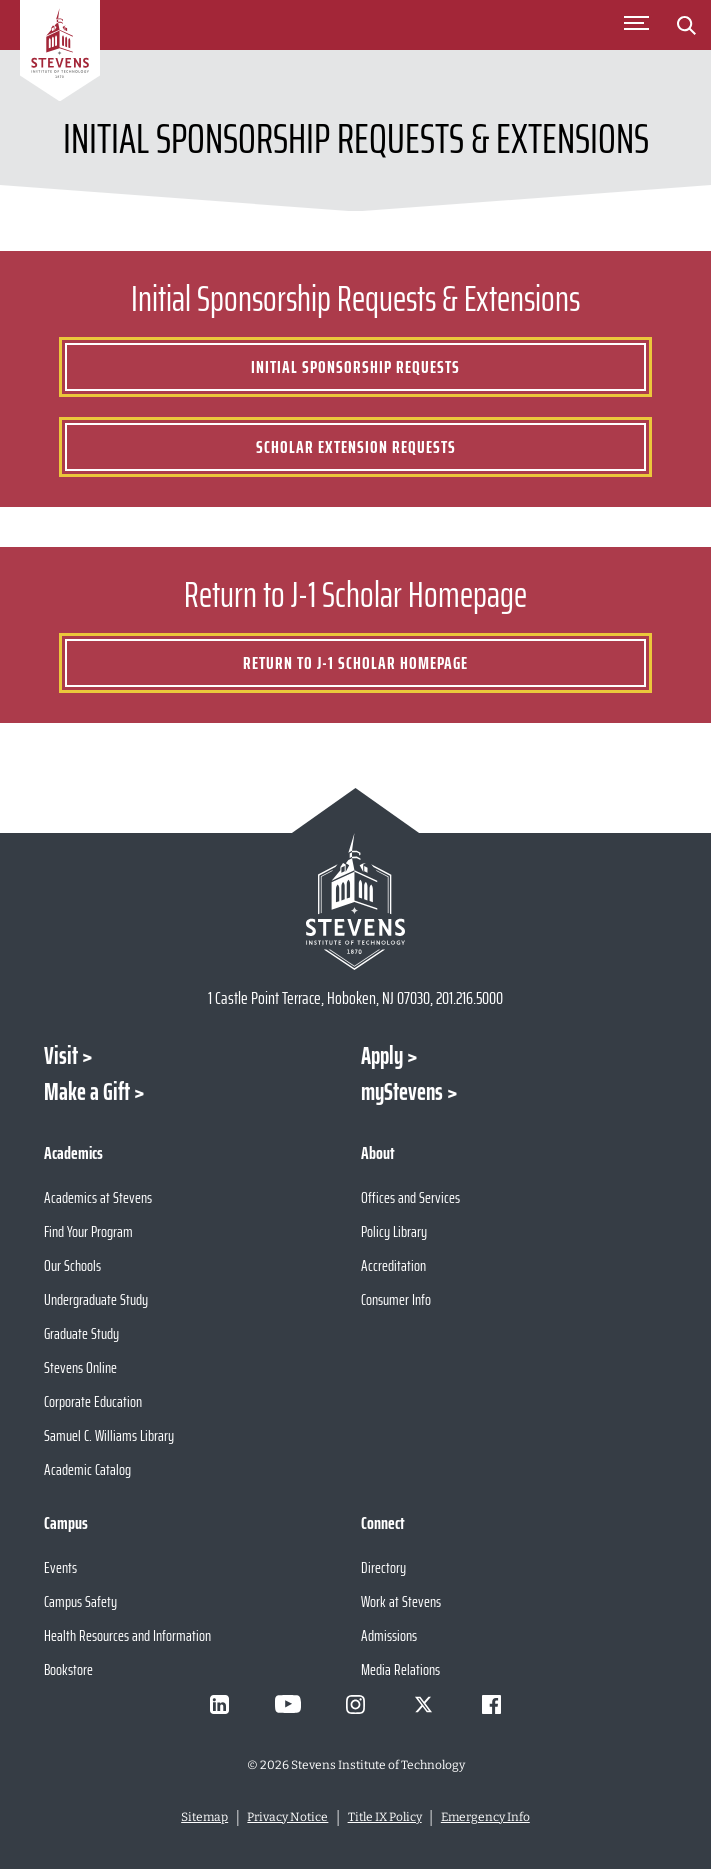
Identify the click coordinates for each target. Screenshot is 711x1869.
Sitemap (204, 1817)
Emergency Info (485, 1817)
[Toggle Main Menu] (636, 25)
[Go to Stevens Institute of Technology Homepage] (355, 901)
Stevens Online (80, 1367)
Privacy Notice (287, 1817)
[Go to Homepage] (60, 54)
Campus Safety (80, 1601)
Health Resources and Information (127, 1635)
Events (60, 1567)
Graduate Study (81, 1333)
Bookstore (68, 1669)
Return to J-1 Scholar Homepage (355, 663)
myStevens (402, 1092)
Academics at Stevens (98, 1197)
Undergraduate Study (96, 1299)
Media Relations (400, 1669)
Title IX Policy (385, 1817)
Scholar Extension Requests (356, 447)
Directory (383, 1567)
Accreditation (393, 1265)
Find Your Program (88, 1231)
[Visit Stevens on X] (424, 1704)
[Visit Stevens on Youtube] (288, 1704)
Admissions (389, 1635)
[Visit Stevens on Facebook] (492, 1704)
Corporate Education (93, 1401)
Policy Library (394, 1231)
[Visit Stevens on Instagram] (356, 1704)
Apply (382, 1056)
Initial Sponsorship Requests (355, 367)
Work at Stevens (401, 1601)
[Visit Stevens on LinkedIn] (220, 1704)
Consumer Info (396, 1299)
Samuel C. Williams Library (109, 1435)
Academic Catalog (87, 1469)
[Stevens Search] (686, 25)
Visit (61, 1056)
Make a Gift (87, 1092)
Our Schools (72, 1265)
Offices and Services (410, 1197)
